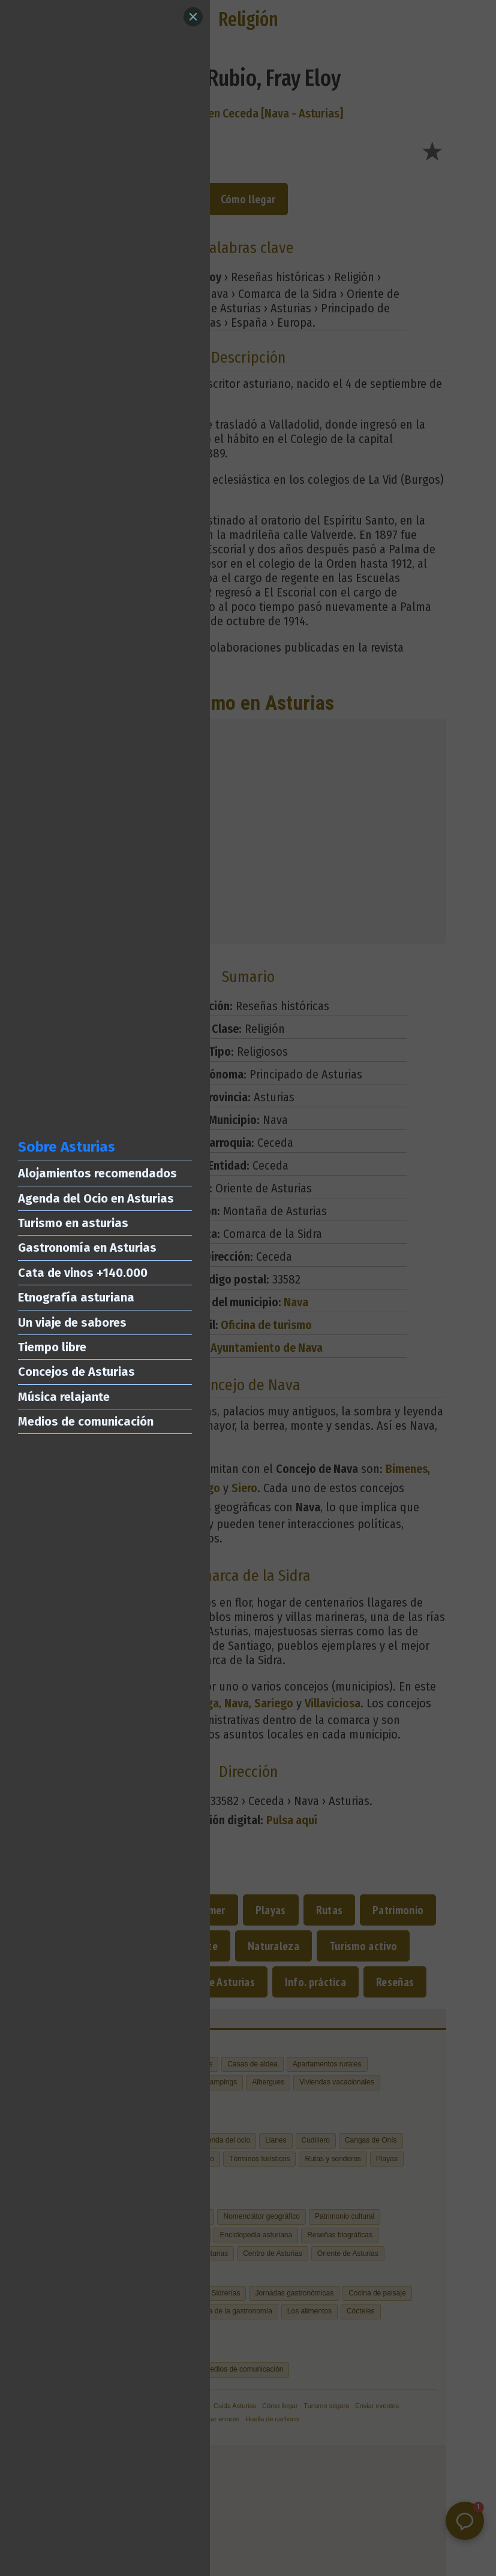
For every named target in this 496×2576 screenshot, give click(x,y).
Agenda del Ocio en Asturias (96, 1198)
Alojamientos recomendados (97, 1173)
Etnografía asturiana (76, 1297)
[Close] (193, 16)
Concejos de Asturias (76, 1371)
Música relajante (64, 1397)
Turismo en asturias (73, 1223)
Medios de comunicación (86, 1421)
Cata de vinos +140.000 (83, 1273)
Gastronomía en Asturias (87, 1247)
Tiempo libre (52, 1347)
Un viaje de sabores (72, 1322)
